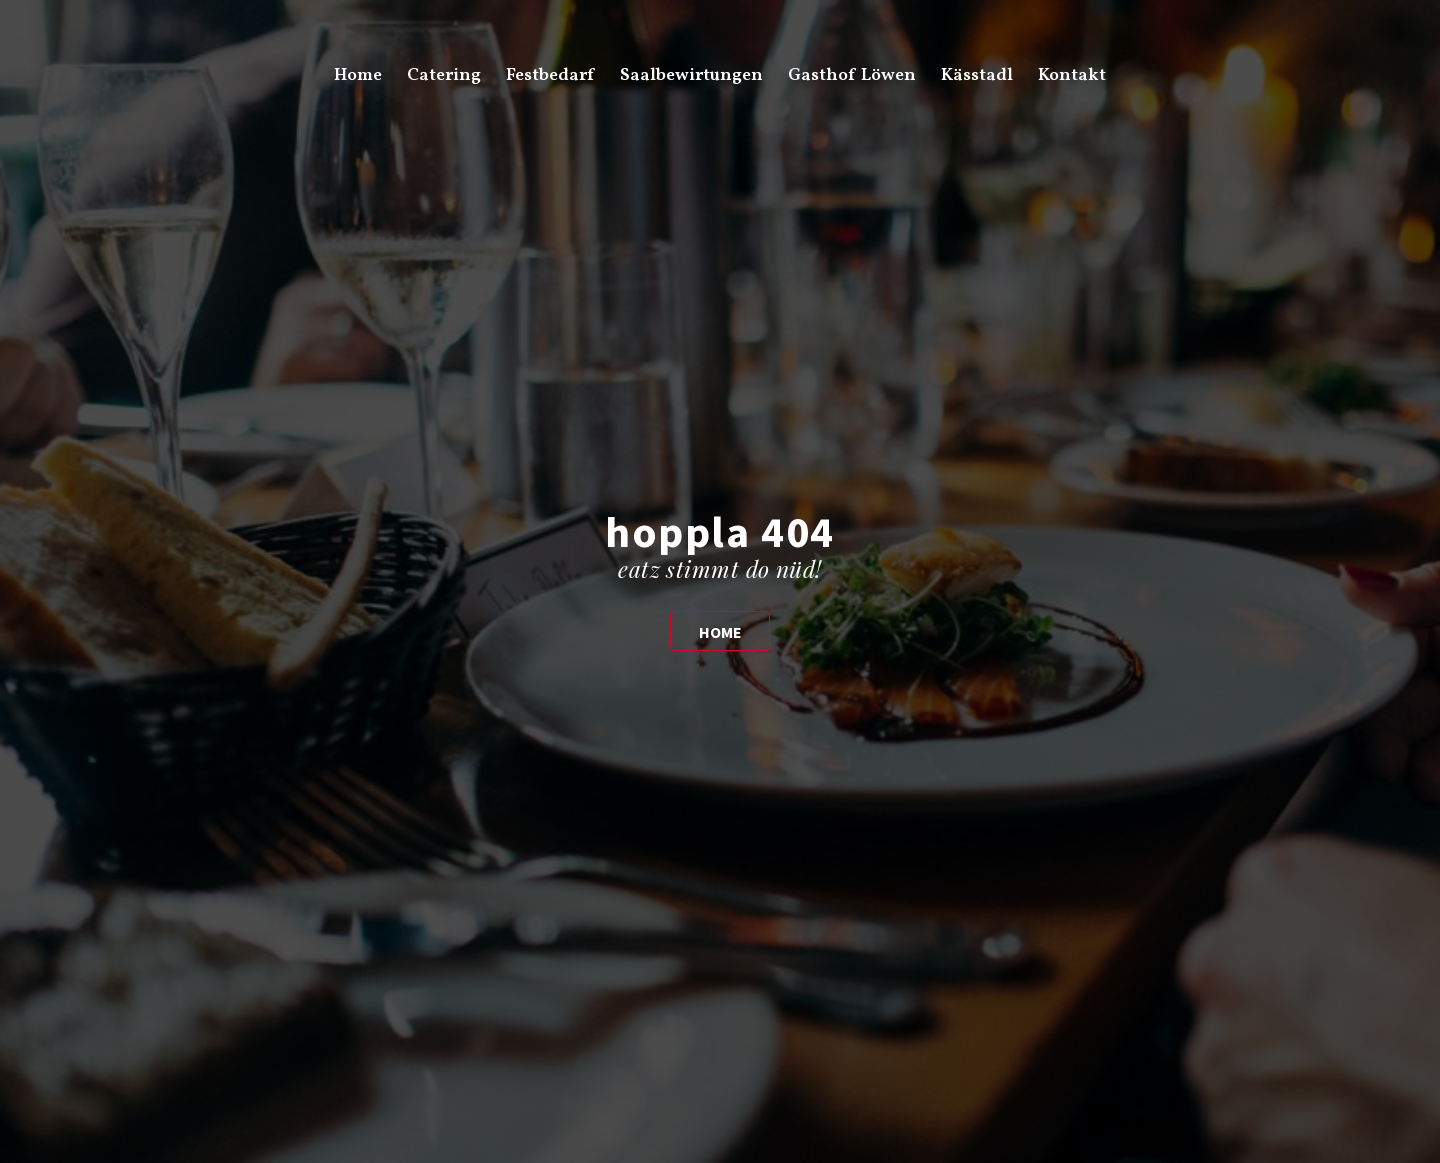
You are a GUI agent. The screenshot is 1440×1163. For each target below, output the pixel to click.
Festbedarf (550, 75)
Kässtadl (977, 75)
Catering (444, 75)
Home (358, 75)
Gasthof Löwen (852, 75)
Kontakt (1072, 75)
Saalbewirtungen (691, 75)
